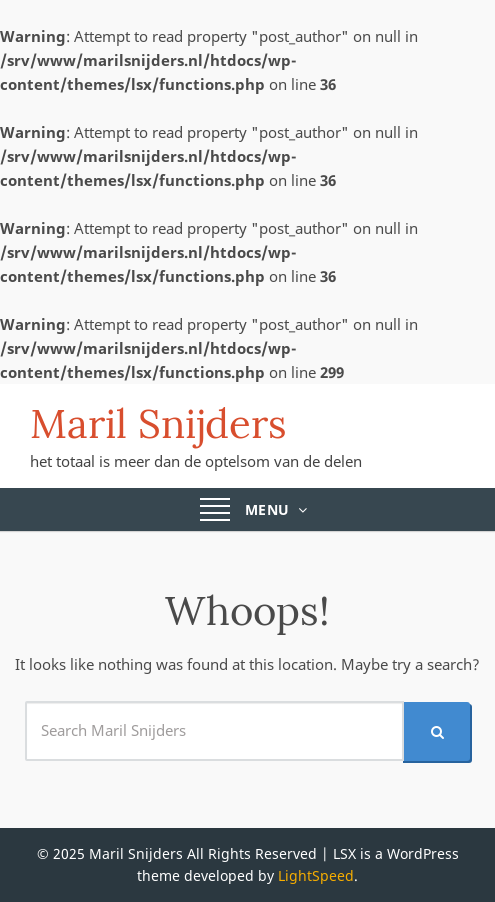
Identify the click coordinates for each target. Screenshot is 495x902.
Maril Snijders (158, 423)
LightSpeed (316, 875)
